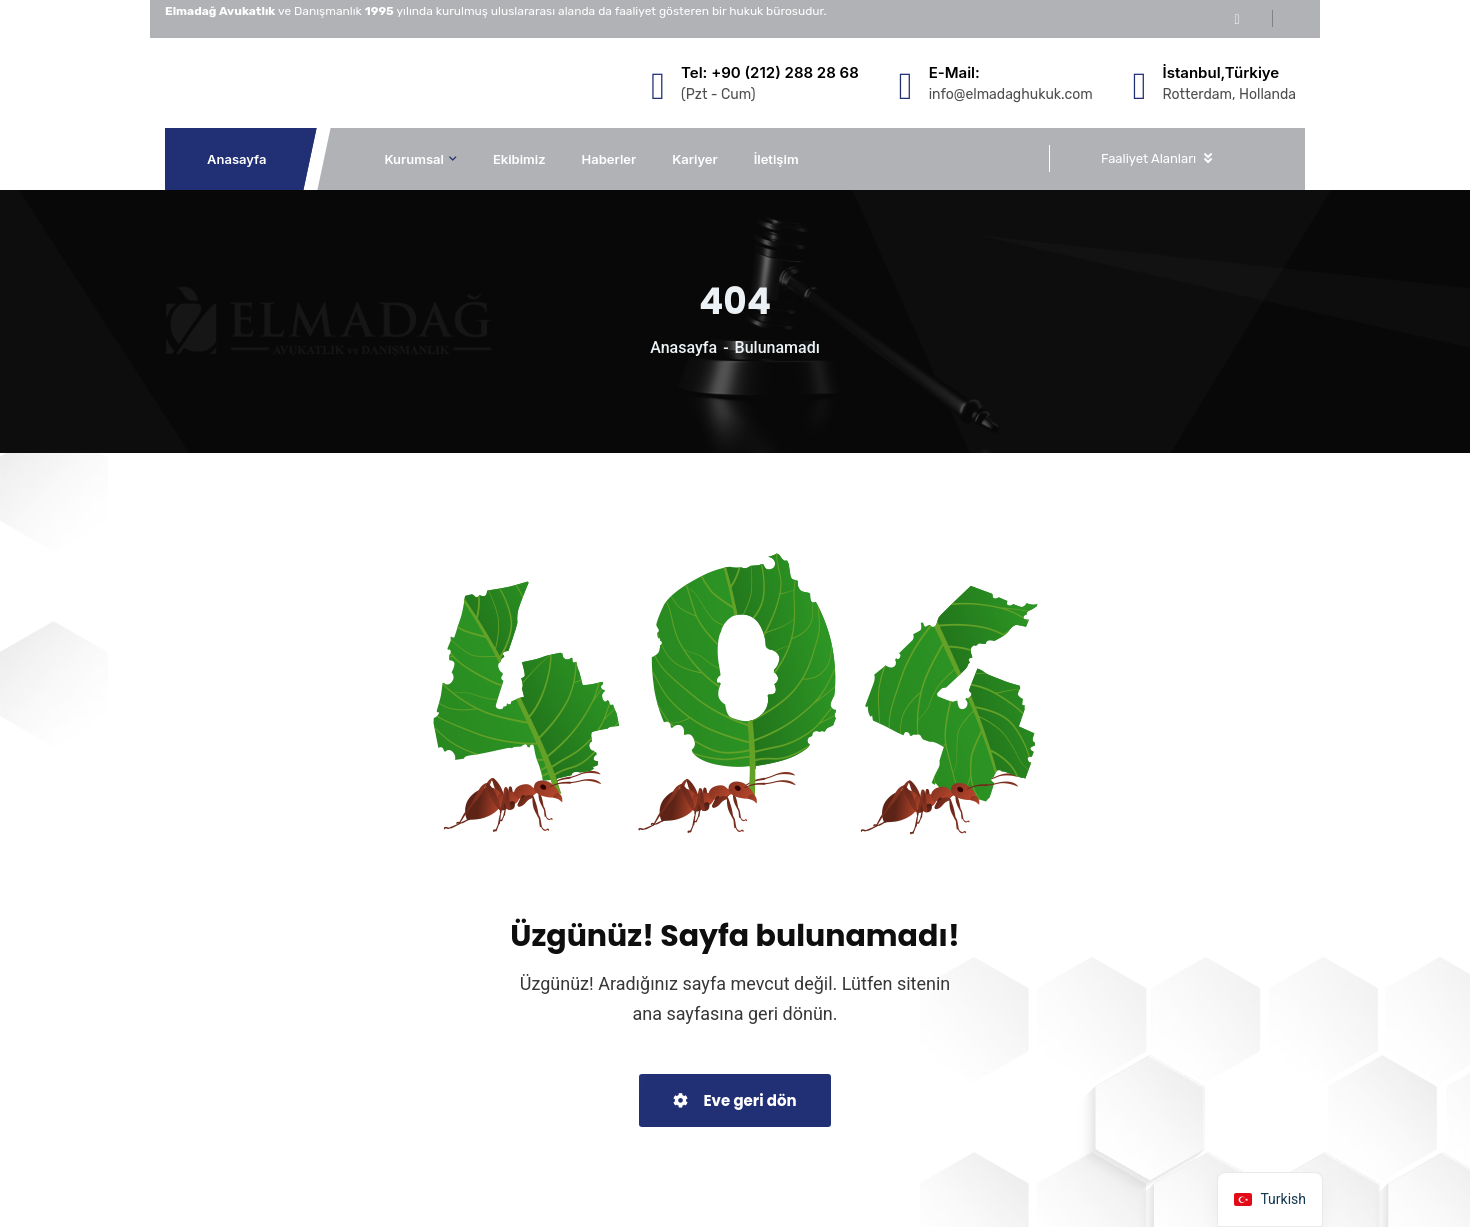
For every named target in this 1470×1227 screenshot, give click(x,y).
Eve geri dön (734, 1100)
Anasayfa (237, 159)
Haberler (609, 159)
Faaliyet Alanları (1148, 158)
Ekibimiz (519, 159)
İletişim (776, 159)
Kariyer (695, 159)
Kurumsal (414, 159)
